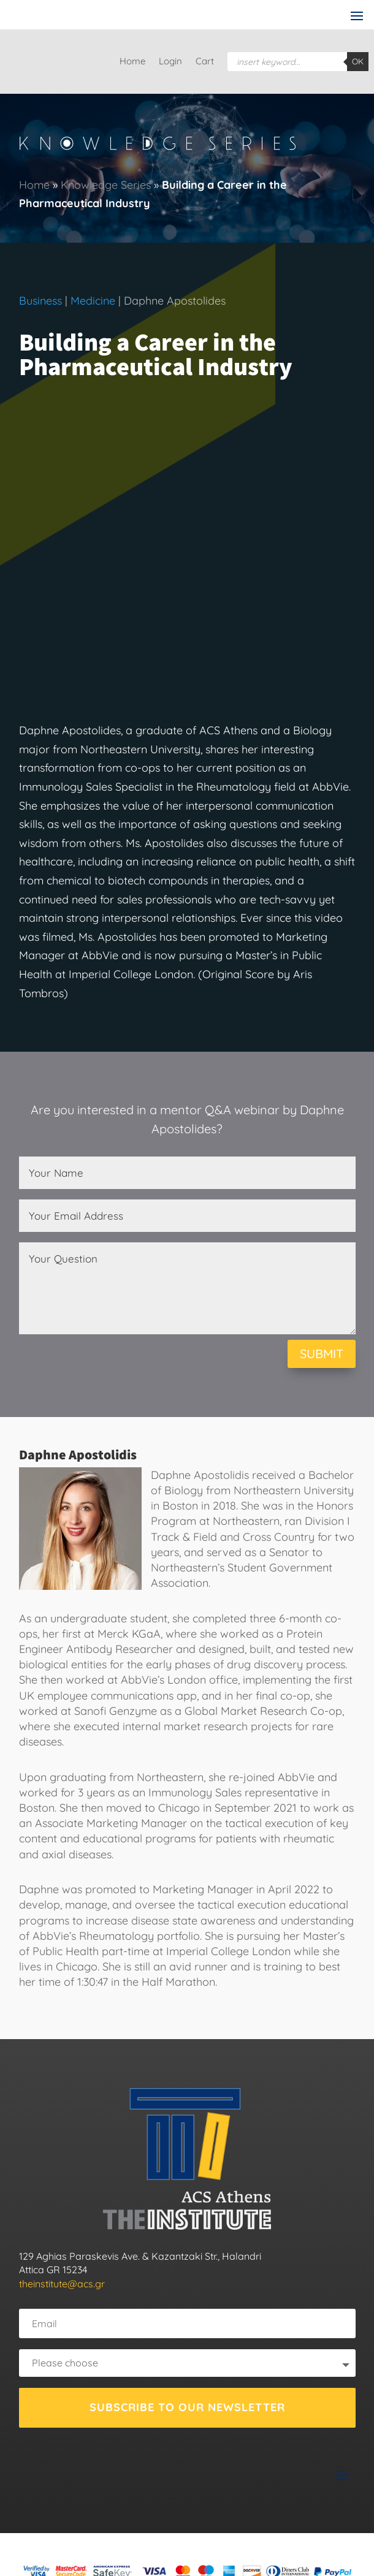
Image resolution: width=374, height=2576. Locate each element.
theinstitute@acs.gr (62, 2284)
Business (40, 301)
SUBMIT (321, 1353)
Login (170, 62)
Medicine (93, 301)
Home (132, 62)
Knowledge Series (106, 185)
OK (358, 61)
